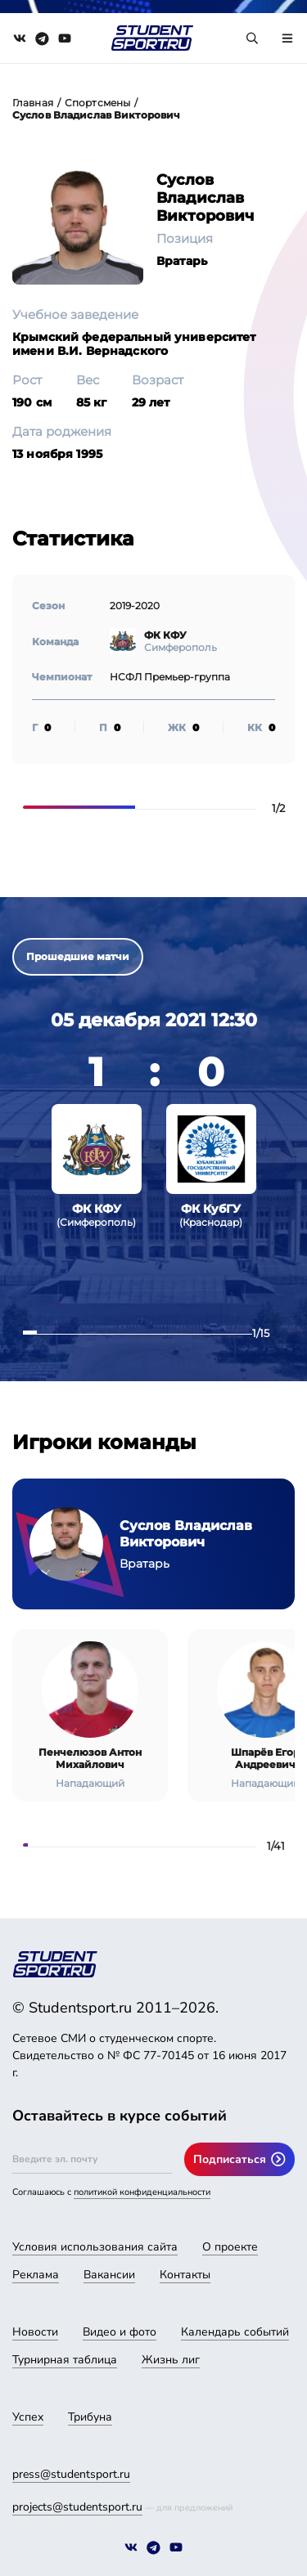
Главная (32, 102)
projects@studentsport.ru (77, 2507)
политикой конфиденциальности (142, 2192)
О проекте (230, 2247)
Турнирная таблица (64, 2359)
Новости (35, 2332)
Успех (27, 2417)
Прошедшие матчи (77, 956)
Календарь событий (235, 2332)
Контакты (185, 2274)
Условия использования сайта (95, 2247)
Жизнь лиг (171, 2359)
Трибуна (90, 2417)
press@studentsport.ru (71, 2474)
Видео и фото (119, 2332)
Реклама (35, 2274)
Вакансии (109, 2274)
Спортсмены (97, 102)
